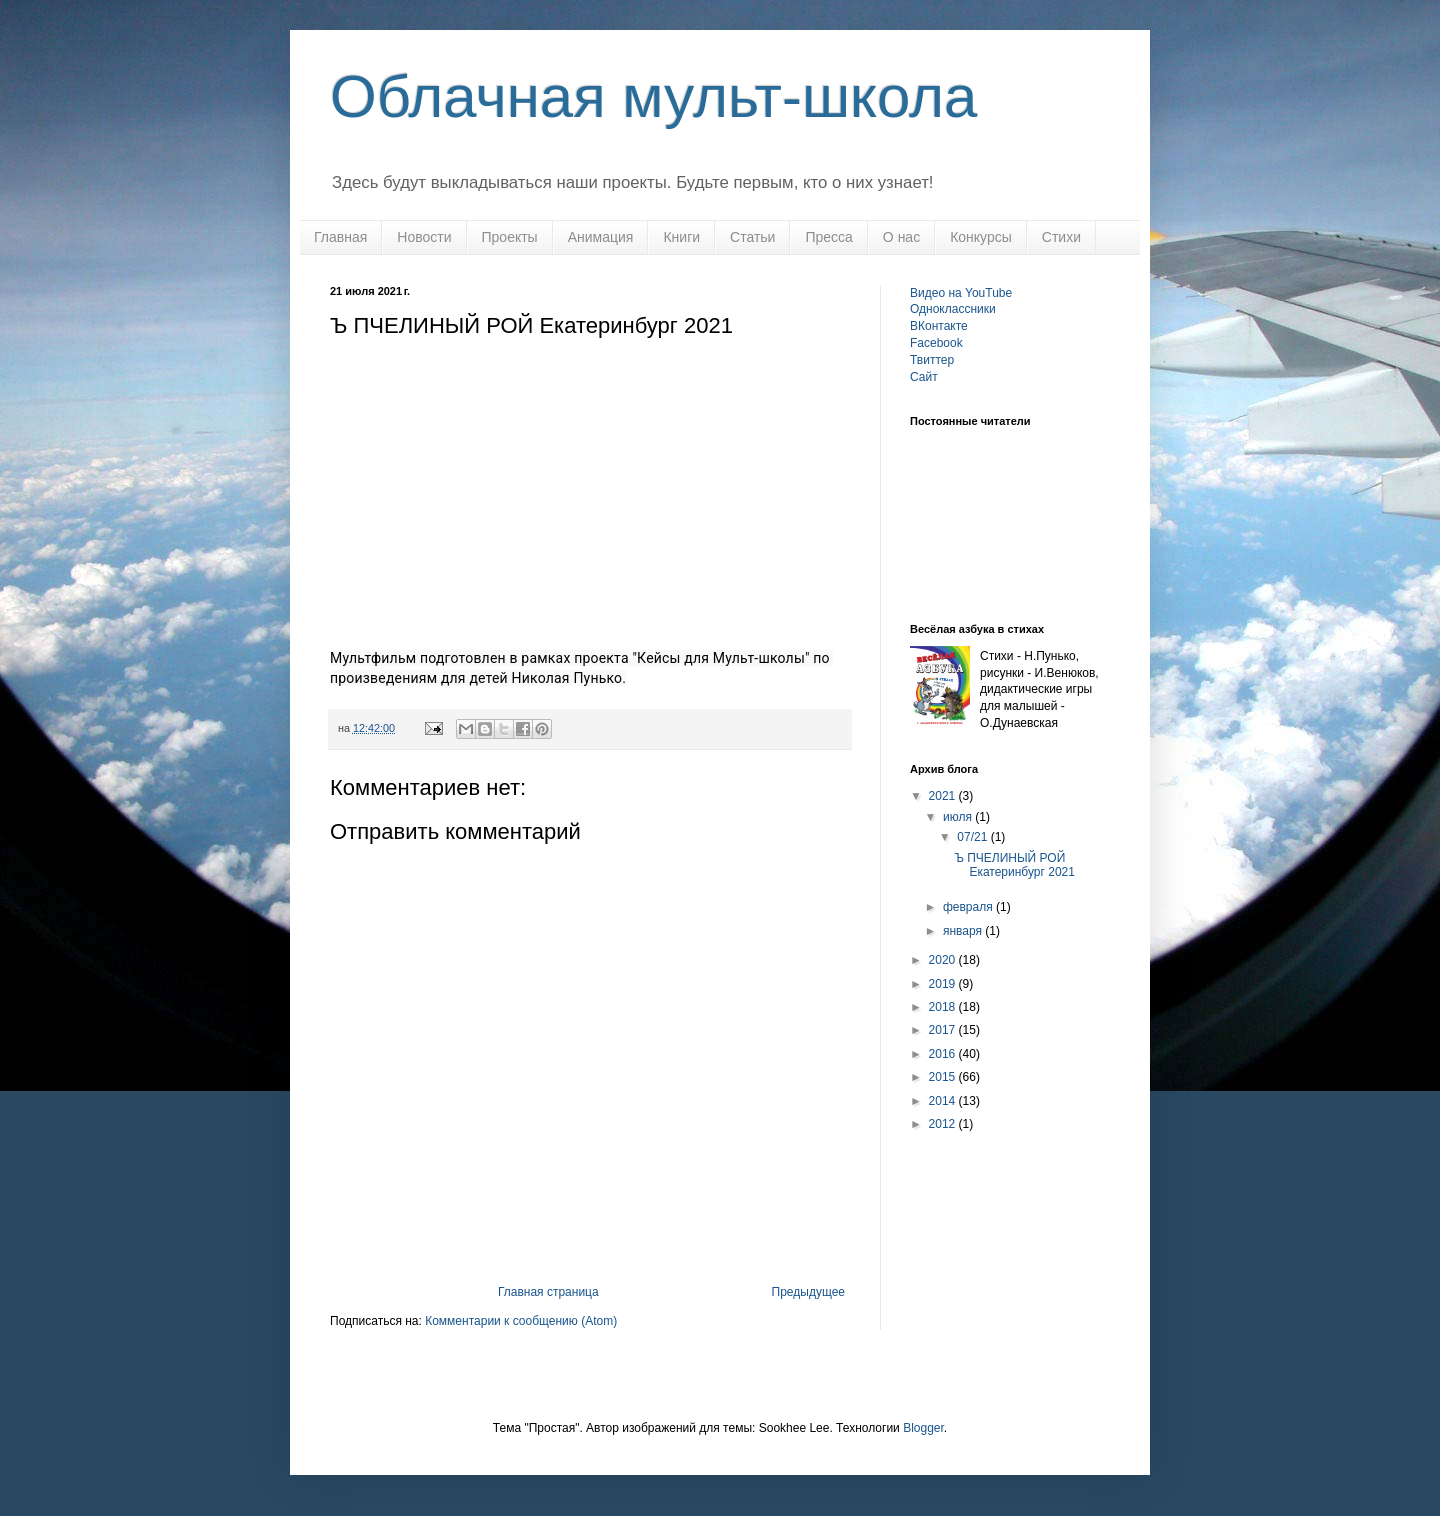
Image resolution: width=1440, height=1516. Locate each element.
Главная (340, 237)
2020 (944, 960)
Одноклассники (953, 309)
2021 (944, 796)
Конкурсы (981, 237)
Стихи (1061, 237)
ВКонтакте (939, 326)
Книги (681, 237)
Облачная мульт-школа (653, 96)
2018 (944, 1007)
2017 (944, 1030)
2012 (944, 1124)
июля (959, 817)
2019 (944, 984)
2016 (944, 1054)
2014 (944, 1101)
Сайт (924, 377)
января (964, 931)
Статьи (752, 237)
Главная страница (548, 1292)
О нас (901, 237)
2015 (944, 1077)
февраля (969, 907)
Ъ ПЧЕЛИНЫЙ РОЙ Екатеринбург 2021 (1014, 865)
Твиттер (932, 360)
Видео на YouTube (961, 293)
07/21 (973, 837)
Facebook (936, 343)
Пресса (828, 237)
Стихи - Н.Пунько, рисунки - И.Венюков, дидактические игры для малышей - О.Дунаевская (1039, 689)
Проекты (510, 237)
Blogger (923, 1428)
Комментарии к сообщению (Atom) (521, 1321)
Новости (424, 237)
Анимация (601, 237)
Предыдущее (808, 1292)
